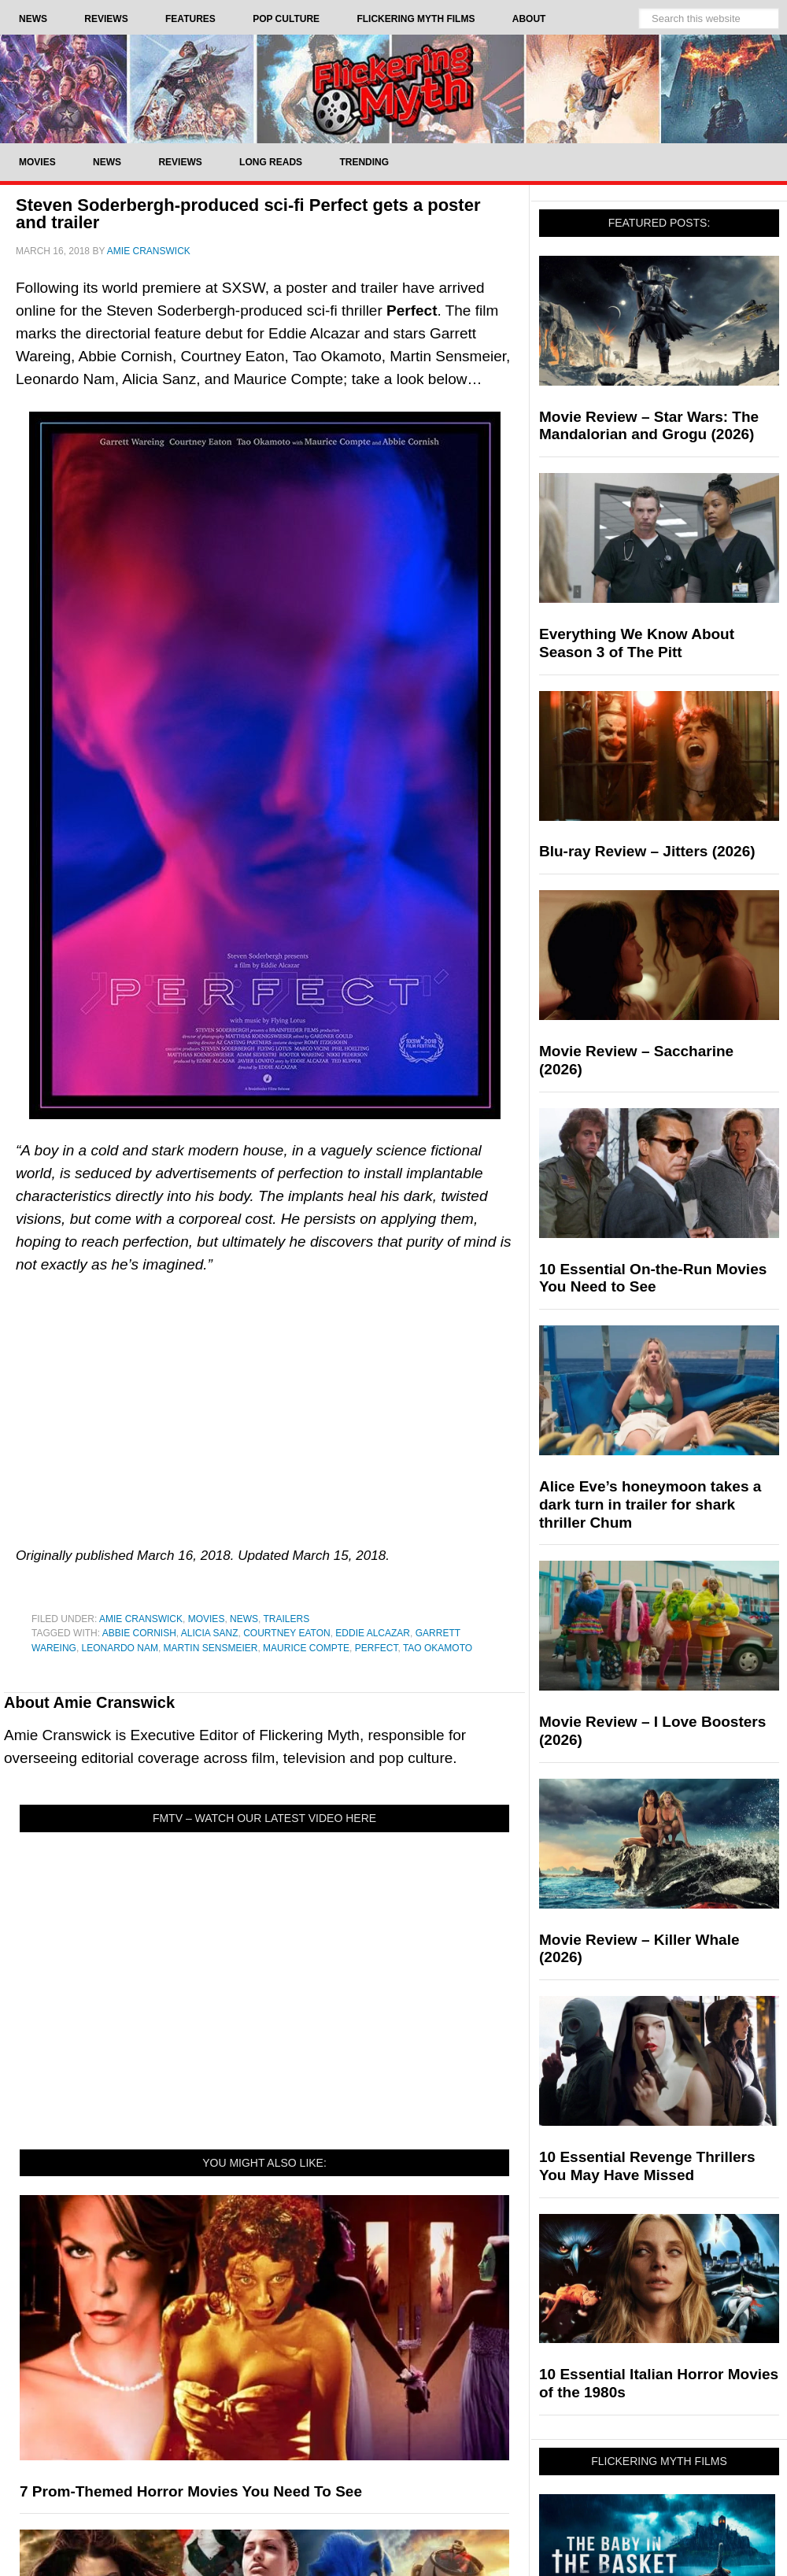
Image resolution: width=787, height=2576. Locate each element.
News (244, 1618)
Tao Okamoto (437, 1648)
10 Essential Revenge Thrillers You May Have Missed (647, 2166)
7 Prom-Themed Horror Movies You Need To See (191, 2491)
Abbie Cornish (139, 1633)
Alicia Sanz (209, 1633)
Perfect (376, 1648)
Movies (206, 1618)
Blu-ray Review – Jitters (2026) (647, 851)
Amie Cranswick (141, 1618)
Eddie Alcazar (372, 1633)
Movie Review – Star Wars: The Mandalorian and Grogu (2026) (649, 425)
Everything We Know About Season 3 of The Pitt (636, 643)
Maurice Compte (306, 1648)
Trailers (287, 1618)
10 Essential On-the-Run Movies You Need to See (653, 1278)
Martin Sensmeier (211, 1648)
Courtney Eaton (286, 1633)
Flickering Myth (393, 88)
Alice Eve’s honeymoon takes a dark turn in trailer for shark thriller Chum (650, 1504)
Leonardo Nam (120, 1648)
